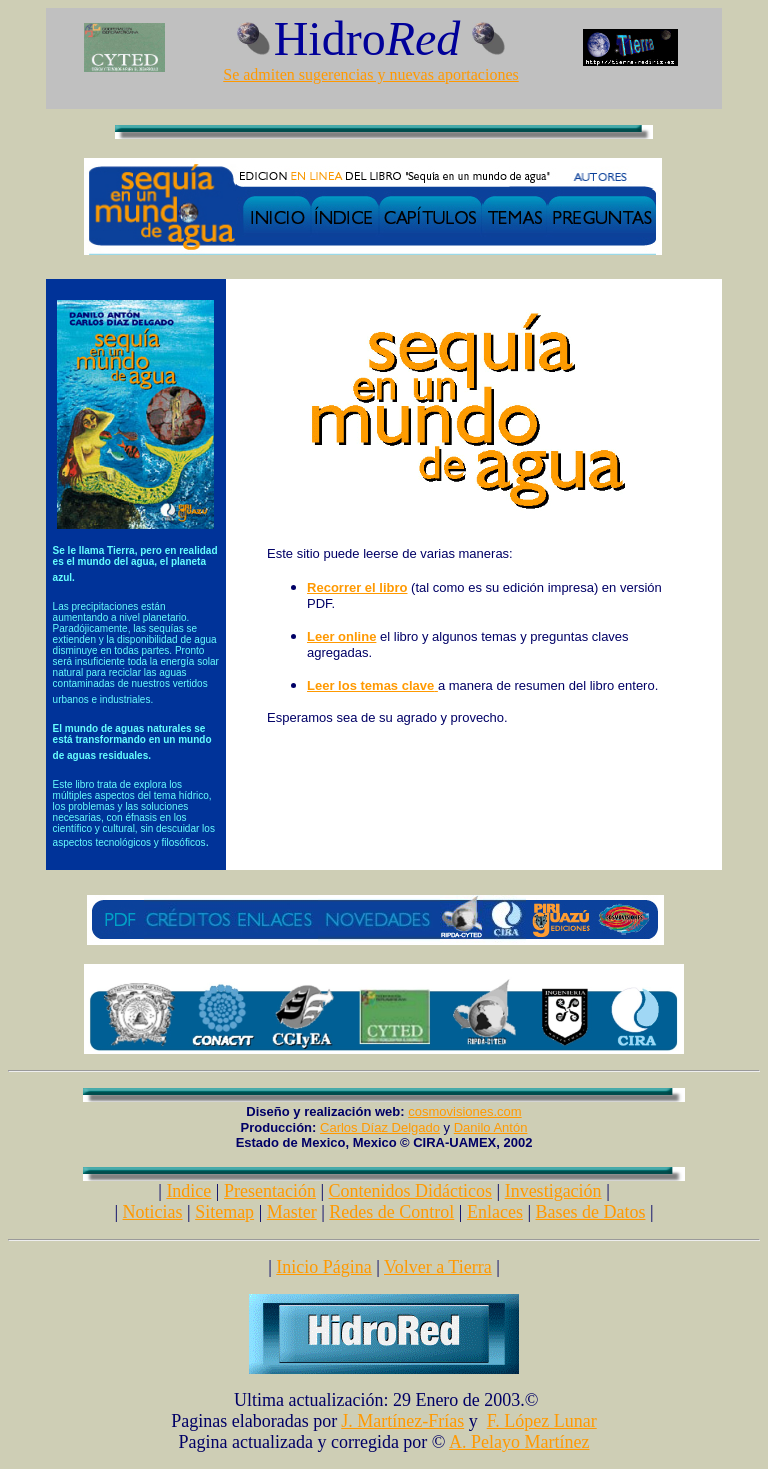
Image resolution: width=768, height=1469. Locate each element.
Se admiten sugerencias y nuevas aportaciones (370, 74)
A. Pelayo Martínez (519, 1442)
